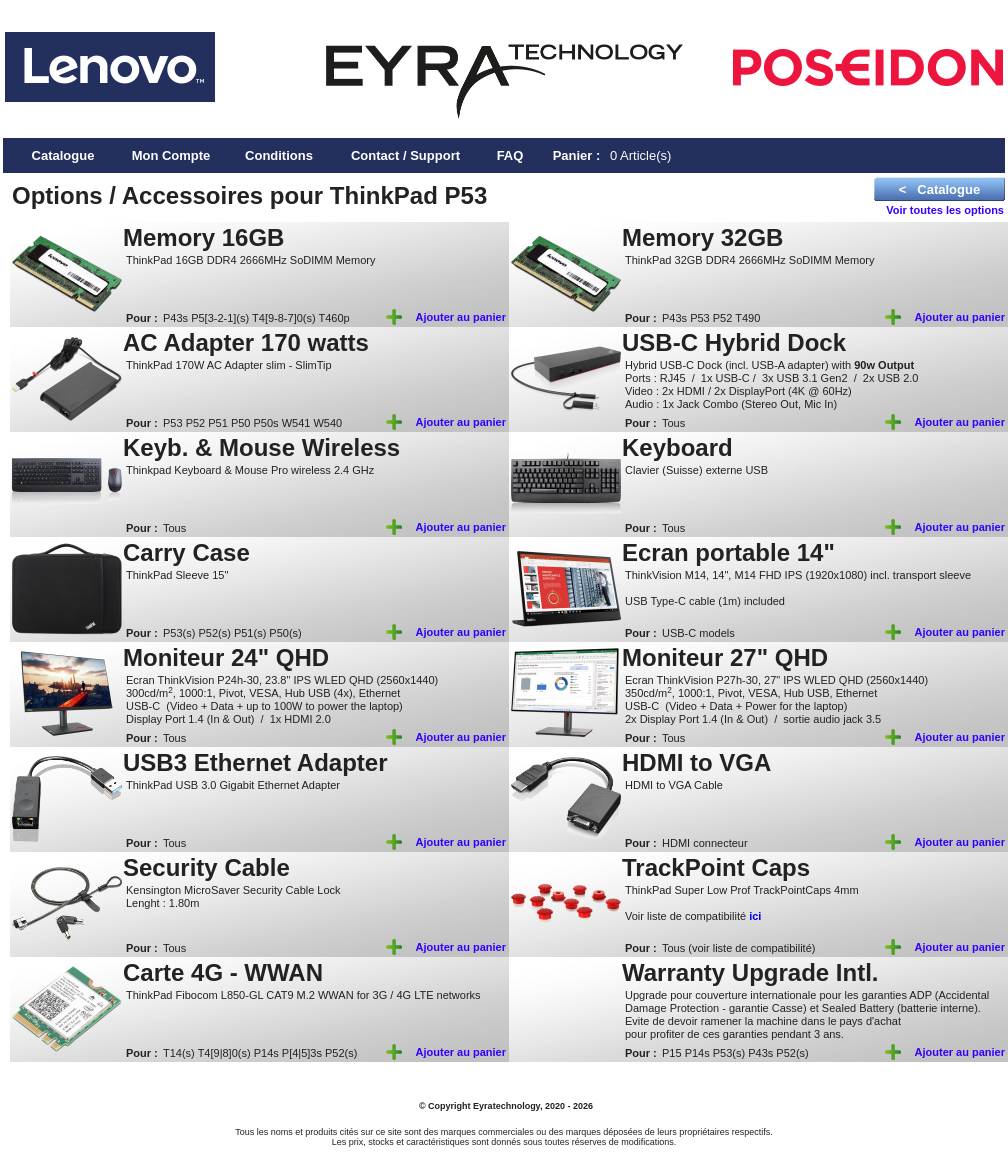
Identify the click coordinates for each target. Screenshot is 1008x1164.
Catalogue (63, 155)
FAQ (510, 155)
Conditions (279, 155)
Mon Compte (171, 155)
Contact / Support (405, 155)
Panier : (577, 155)
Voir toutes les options (945, 210)
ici (755, 916)
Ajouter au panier (461, 317)
